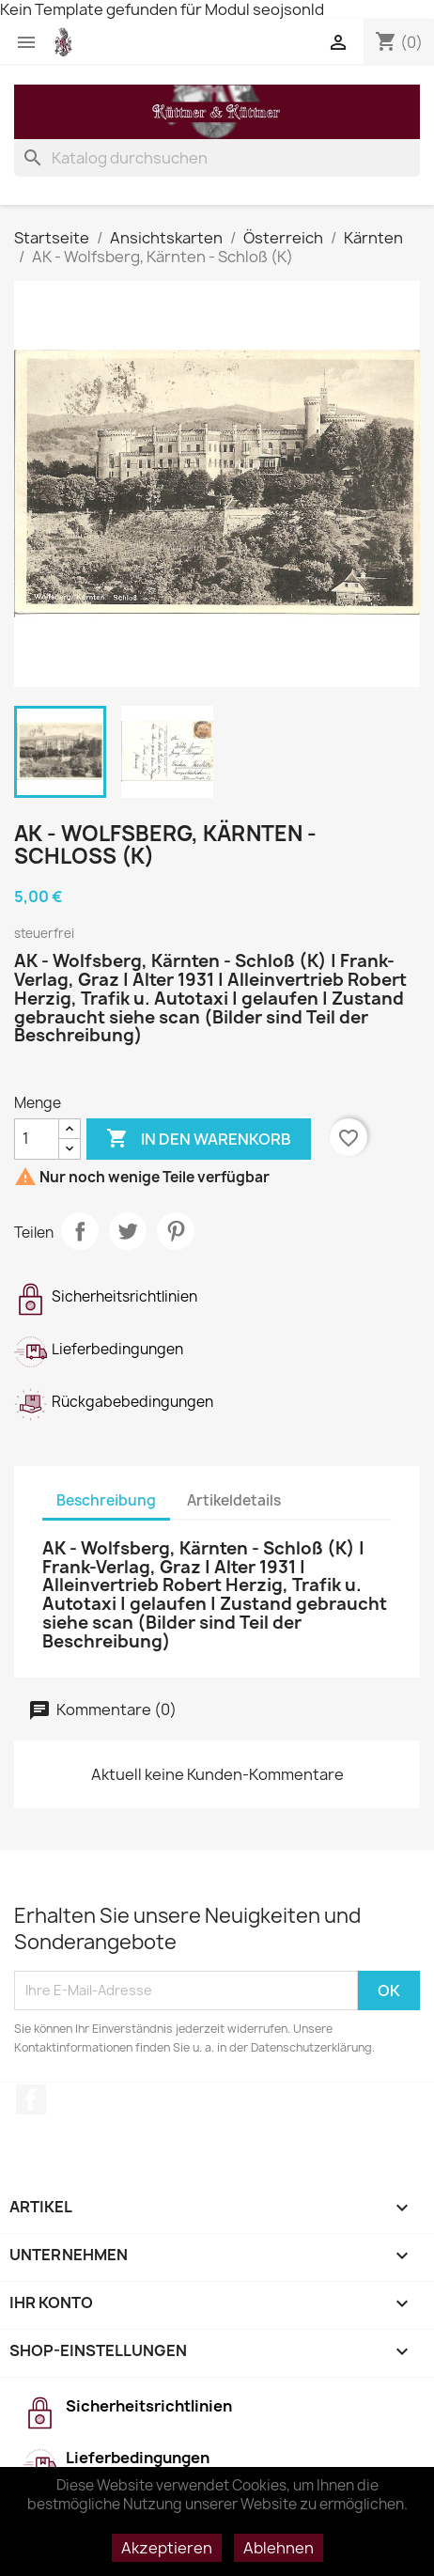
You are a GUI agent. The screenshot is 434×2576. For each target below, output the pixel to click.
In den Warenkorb (198, 1139)
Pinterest (175, 1231)
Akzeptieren (166, 2547)
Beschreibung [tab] (106, 1500)
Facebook (31, 2099)
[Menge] (36, 1139)
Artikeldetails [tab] (234, 1500)
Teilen (80, 1231)
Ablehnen (278, 2547)
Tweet (128, 1231)
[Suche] (217, 158)
